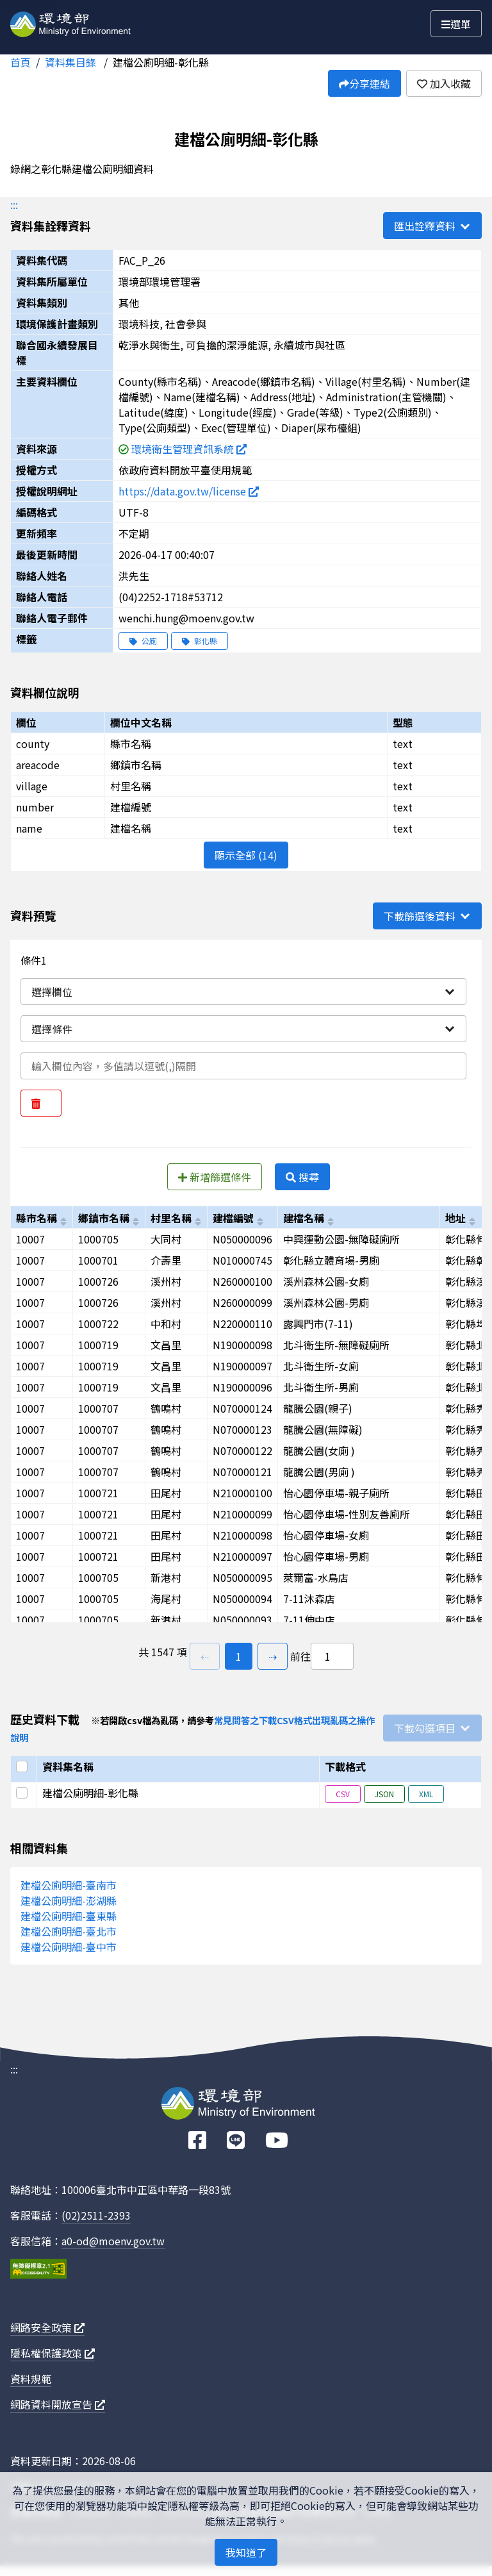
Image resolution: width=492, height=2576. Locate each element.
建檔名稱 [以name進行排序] (303, 1218)
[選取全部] (23, 1766)
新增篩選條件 (214, 1176)
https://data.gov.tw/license (189, 491)
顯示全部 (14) (246, 855)
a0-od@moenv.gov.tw (113, 2240)
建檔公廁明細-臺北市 (68, 1931)
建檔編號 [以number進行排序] (233, 1218)
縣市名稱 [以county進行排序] (36, 1218)
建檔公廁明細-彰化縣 (161, 62)
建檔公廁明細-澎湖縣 (68, 1900)
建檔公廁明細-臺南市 (68, 1885)
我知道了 (246, 2552)
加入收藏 (444, 83)
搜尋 (302, 1176)
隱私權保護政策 (52, 2353)
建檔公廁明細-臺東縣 (68, 1916)
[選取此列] (23, 1792)
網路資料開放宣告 (57, 2404)
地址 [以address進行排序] (455, 1218)
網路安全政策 (47, 2327)
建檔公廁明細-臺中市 (68, 1946)
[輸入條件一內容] (243, 1066)
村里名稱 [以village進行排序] (171, 1218)
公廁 (143, 640)
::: (14, 204)
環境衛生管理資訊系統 (189, 448)
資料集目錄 (72, 62)
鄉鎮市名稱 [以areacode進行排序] (103, 1218)
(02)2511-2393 (96, 2215)
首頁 (20, 62)
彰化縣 (199, 640)
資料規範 (30, 2378)
